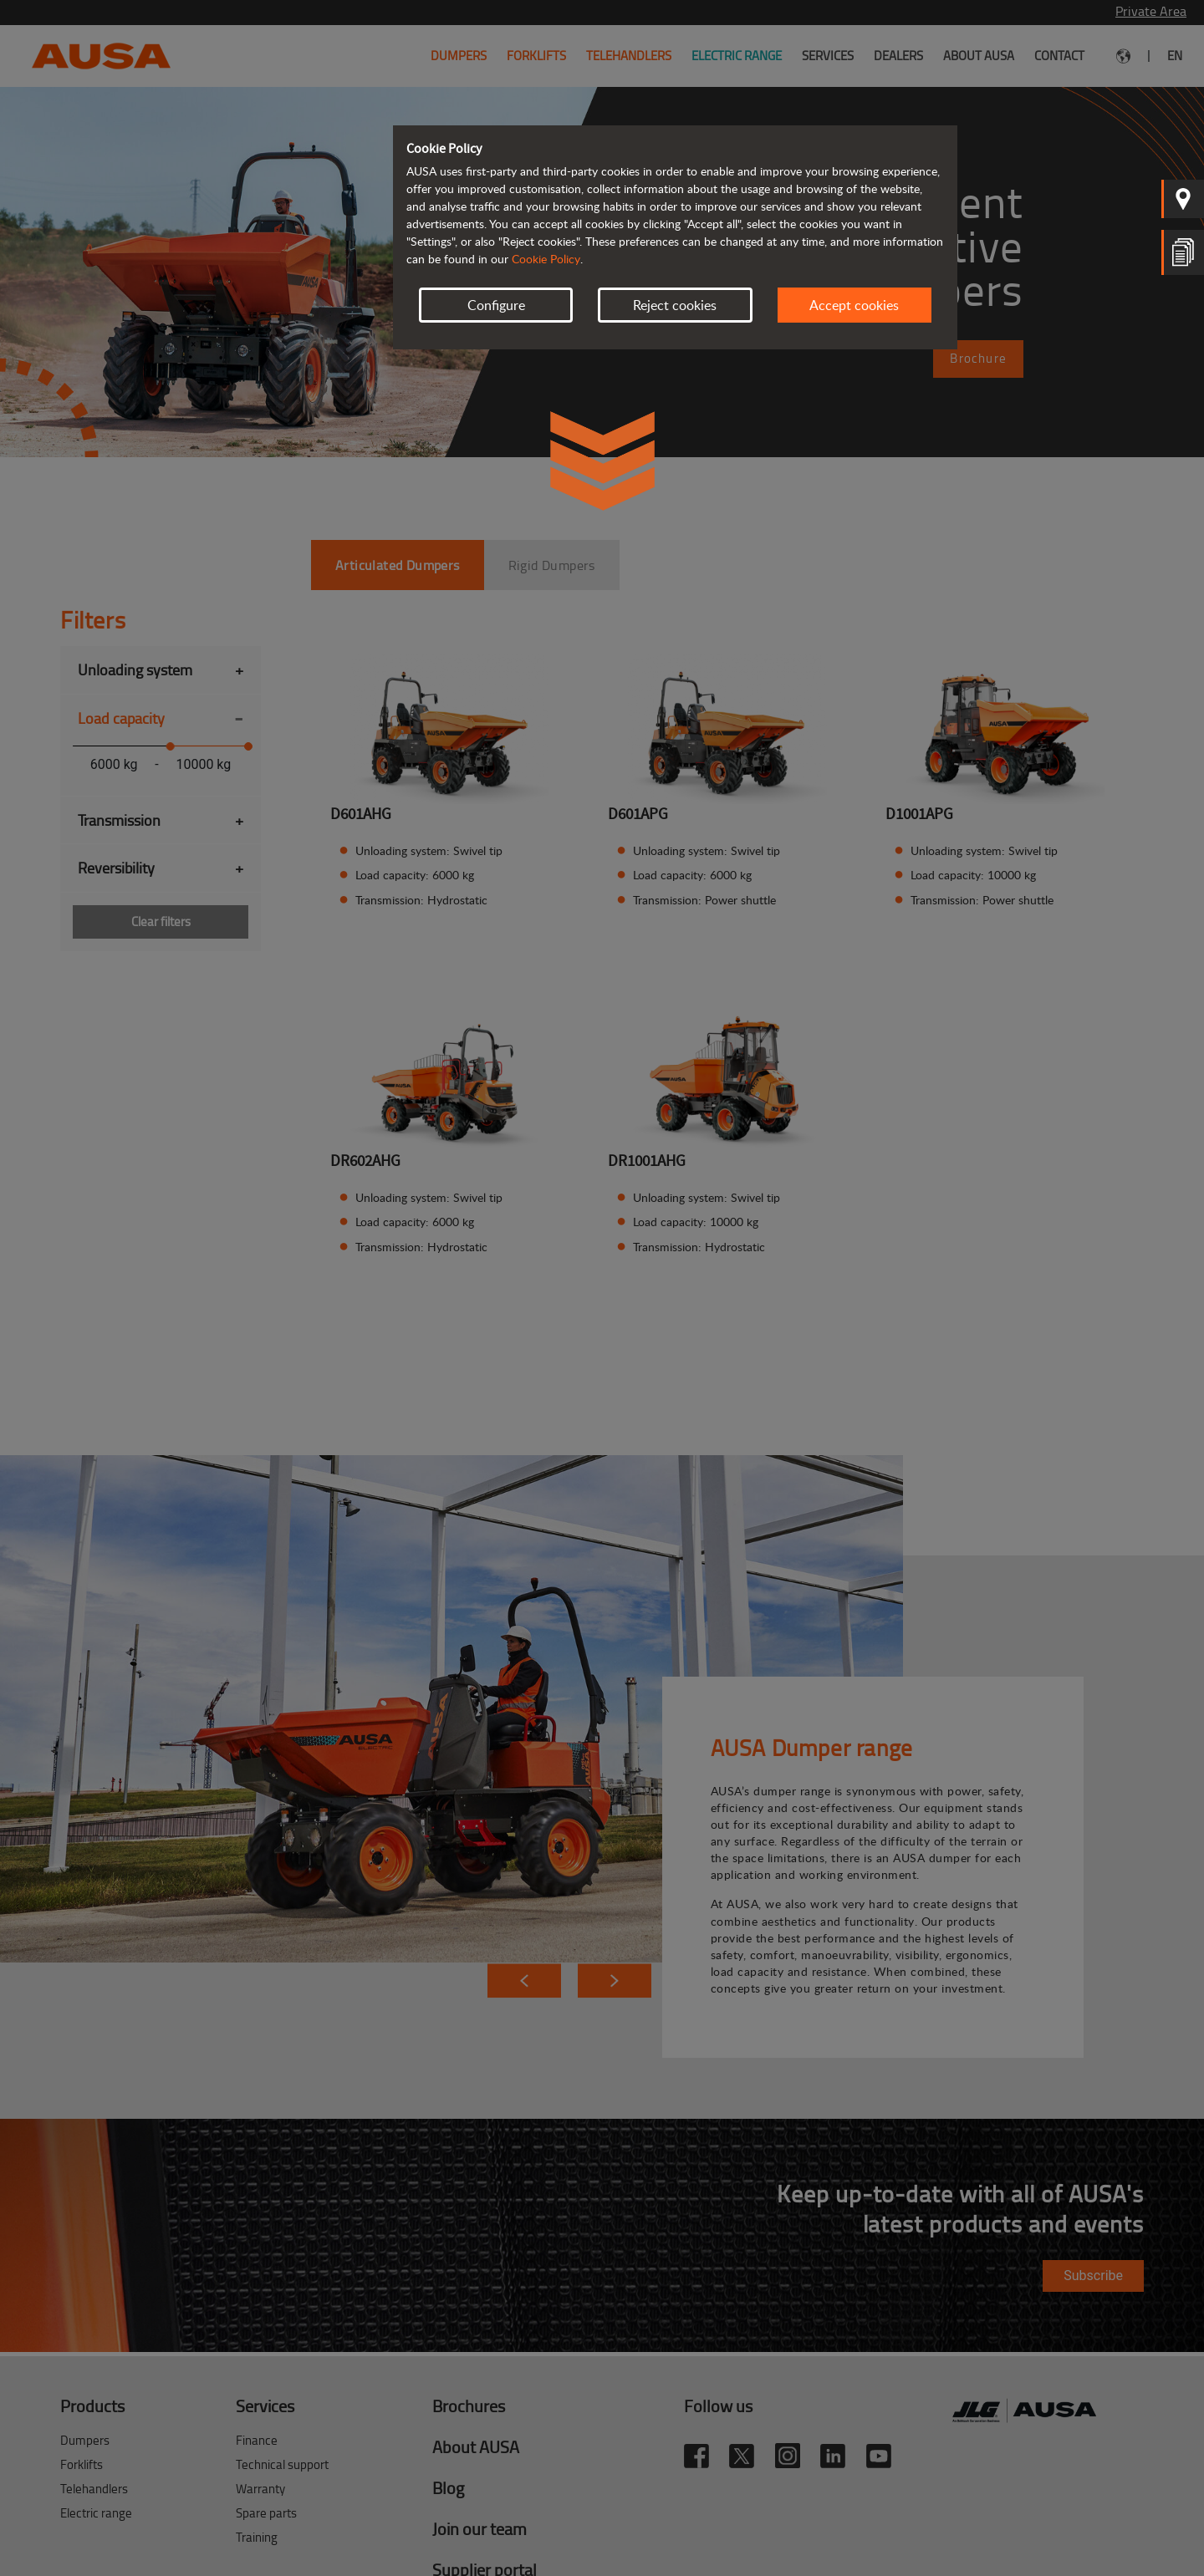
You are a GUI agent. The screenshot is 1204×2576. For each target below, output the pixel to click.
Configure (496, 305)
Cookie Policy (546, 259)
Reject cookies (675, 305)
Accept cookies (854, 305)
